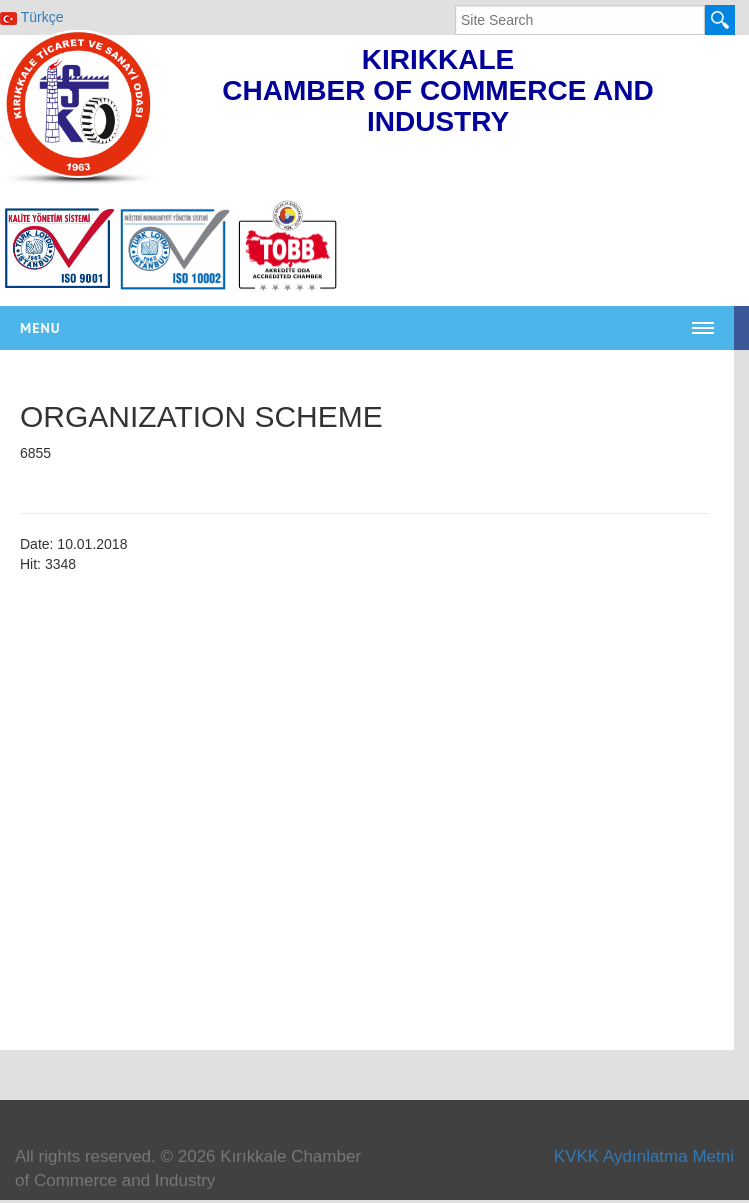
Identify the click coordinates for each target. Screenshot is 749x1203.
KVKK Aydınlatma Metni (644, 1156)
